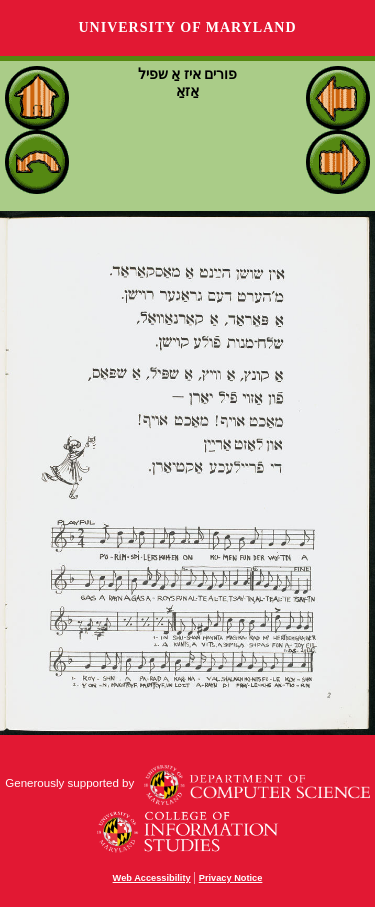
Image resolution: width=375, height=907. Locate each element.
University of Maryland (187, 27)
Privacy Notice (231, 878)
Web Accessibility (152, 878)
